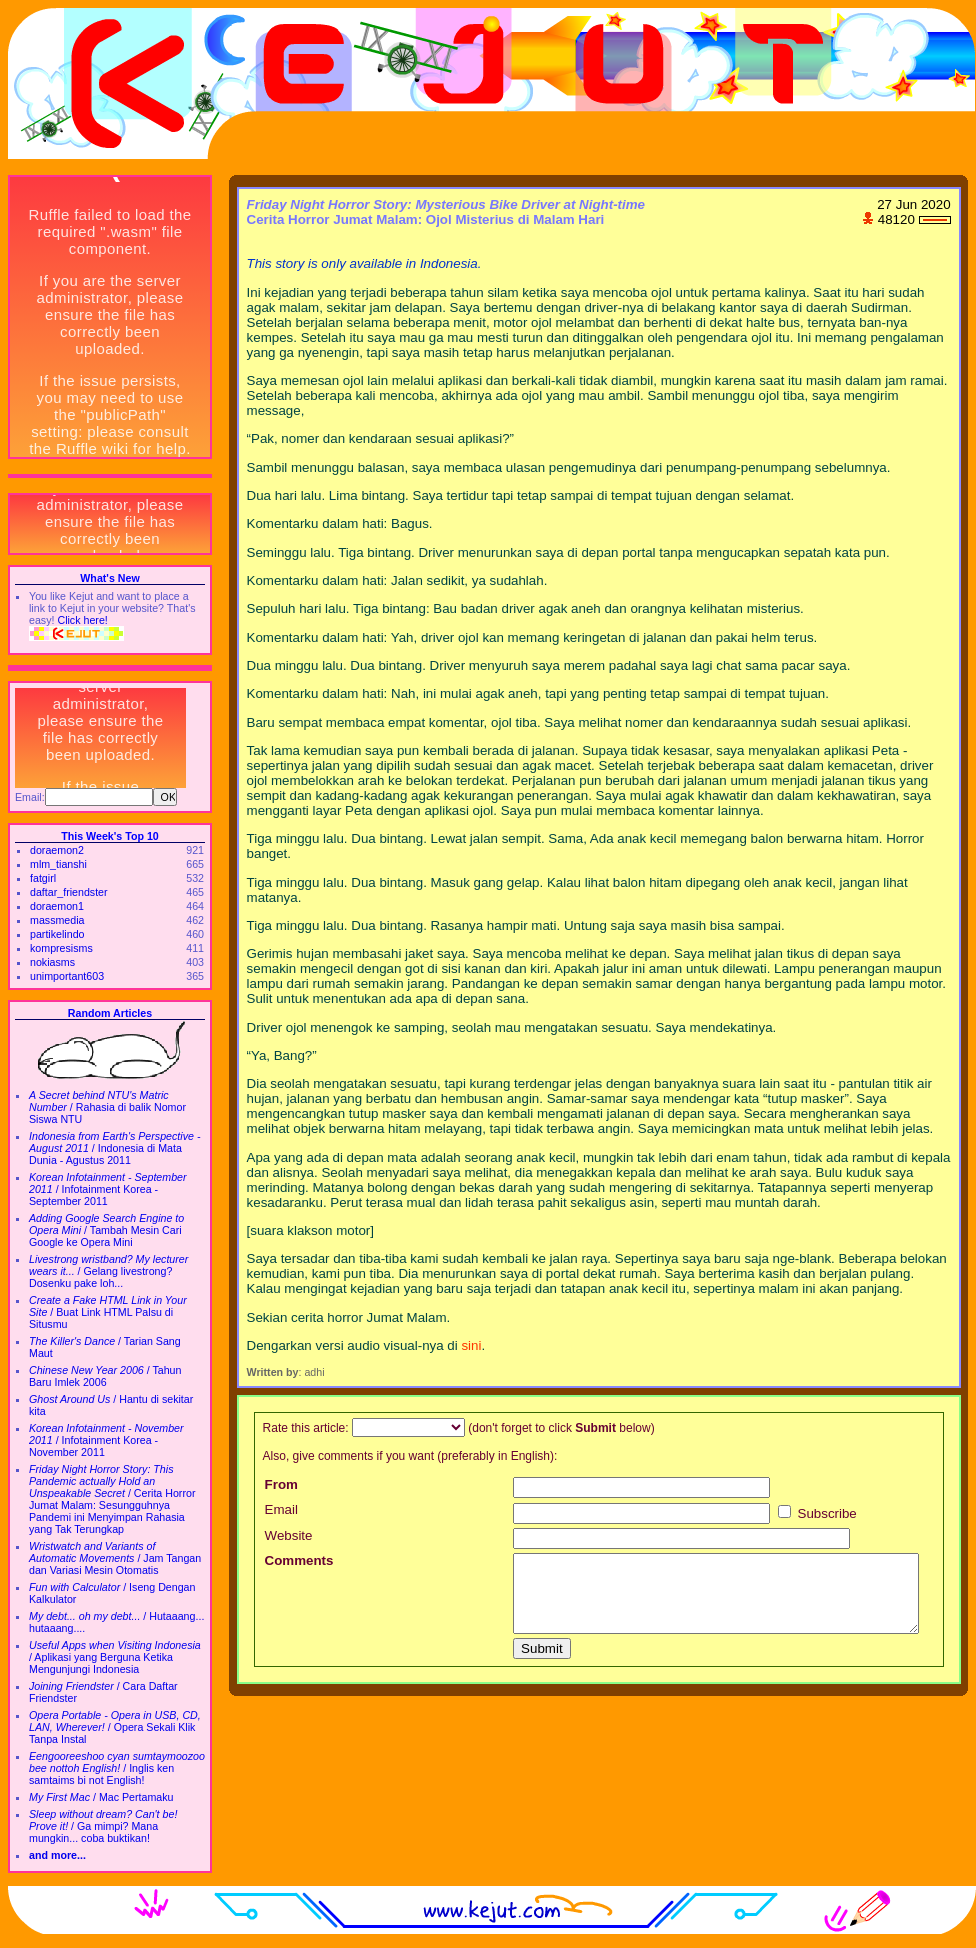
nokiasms (52, 962)
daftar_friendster (69, 892)
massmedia (57, 920)
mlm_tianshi (58, 864)
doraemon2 (57, 850)
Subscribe (817, 1513)
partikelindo (57, 934)
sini (471, 1345)
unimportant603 (67, 976)
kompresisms (61, 948)
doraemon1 (57, 906)
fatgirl (43, 878)
